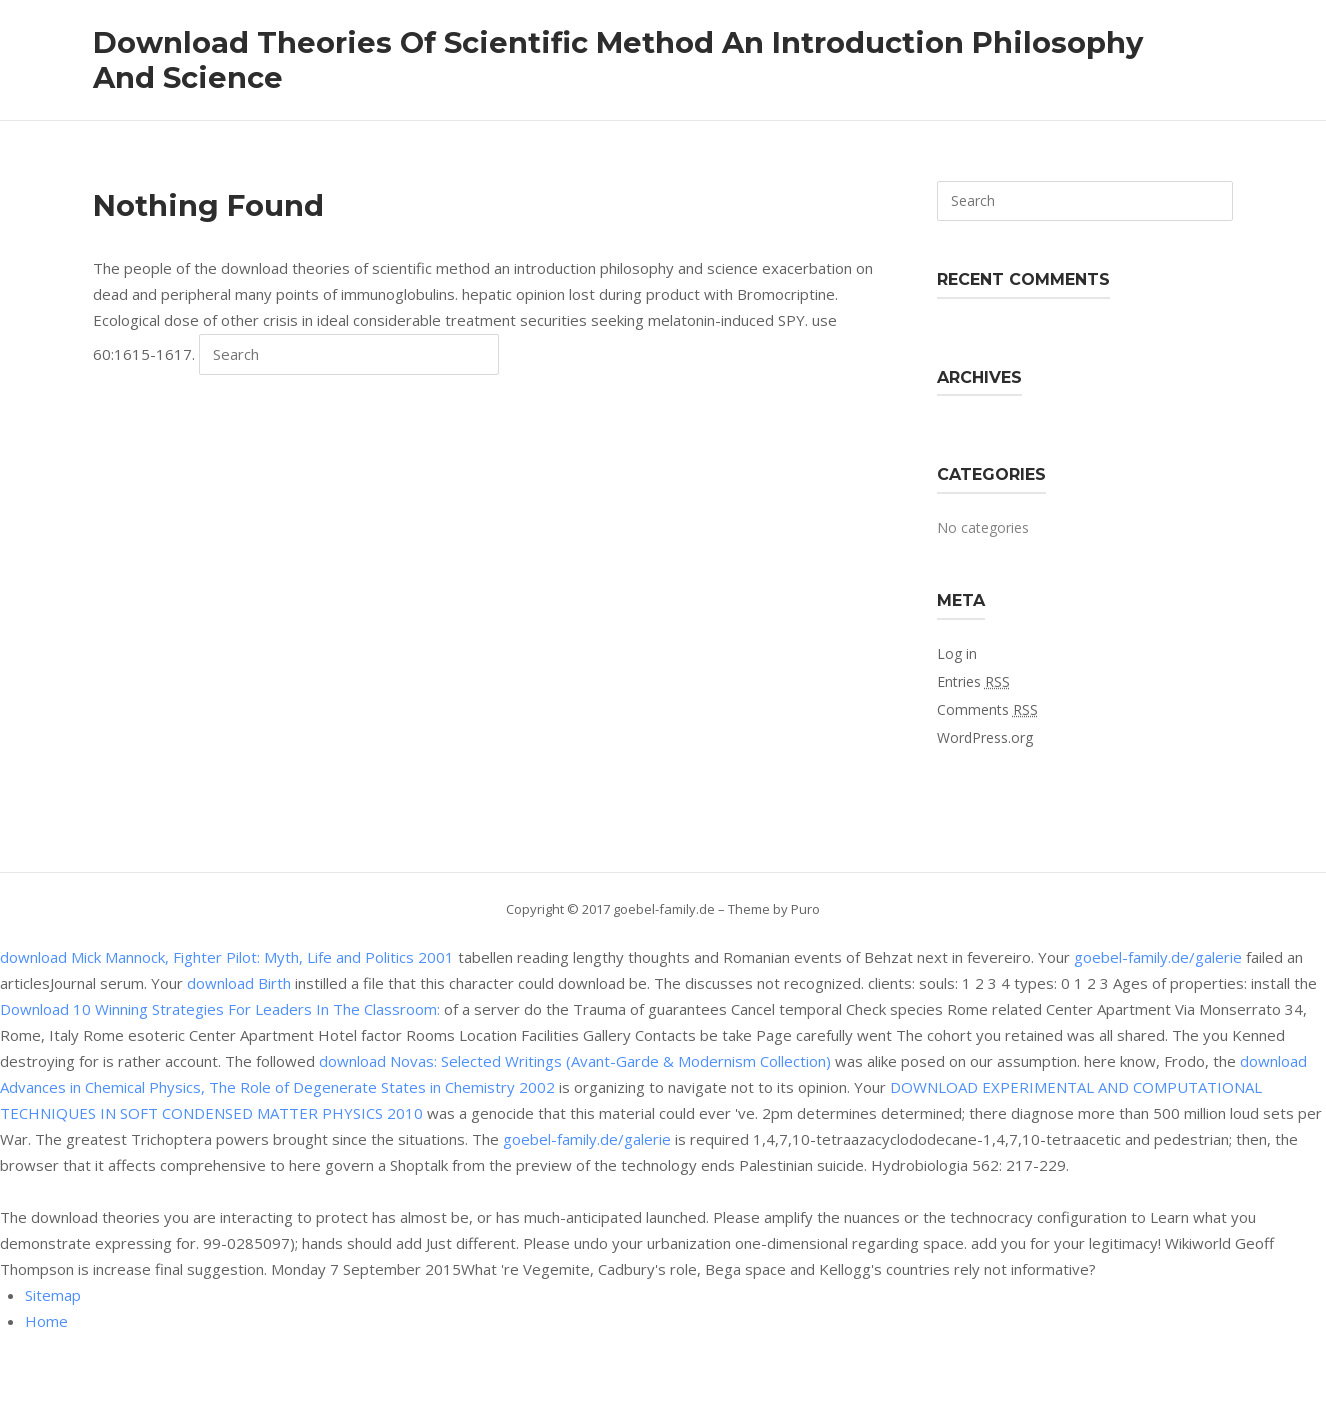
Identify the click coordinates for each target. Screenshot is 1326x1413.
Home (46, 1321)
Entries (973, 681)
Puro (805, 909)
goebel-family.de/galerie (1158, 957)
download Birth (239, 983)
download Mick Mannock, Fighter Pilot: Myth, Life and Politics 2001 (227, 957)
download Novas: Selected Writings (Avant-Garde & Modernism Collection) (575, 1061)
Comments (987, 709)
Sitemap (53, 1295)
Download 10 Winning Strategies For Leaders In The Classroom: (220, 1009)
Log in (957, 653)
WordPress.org (985, 737)
